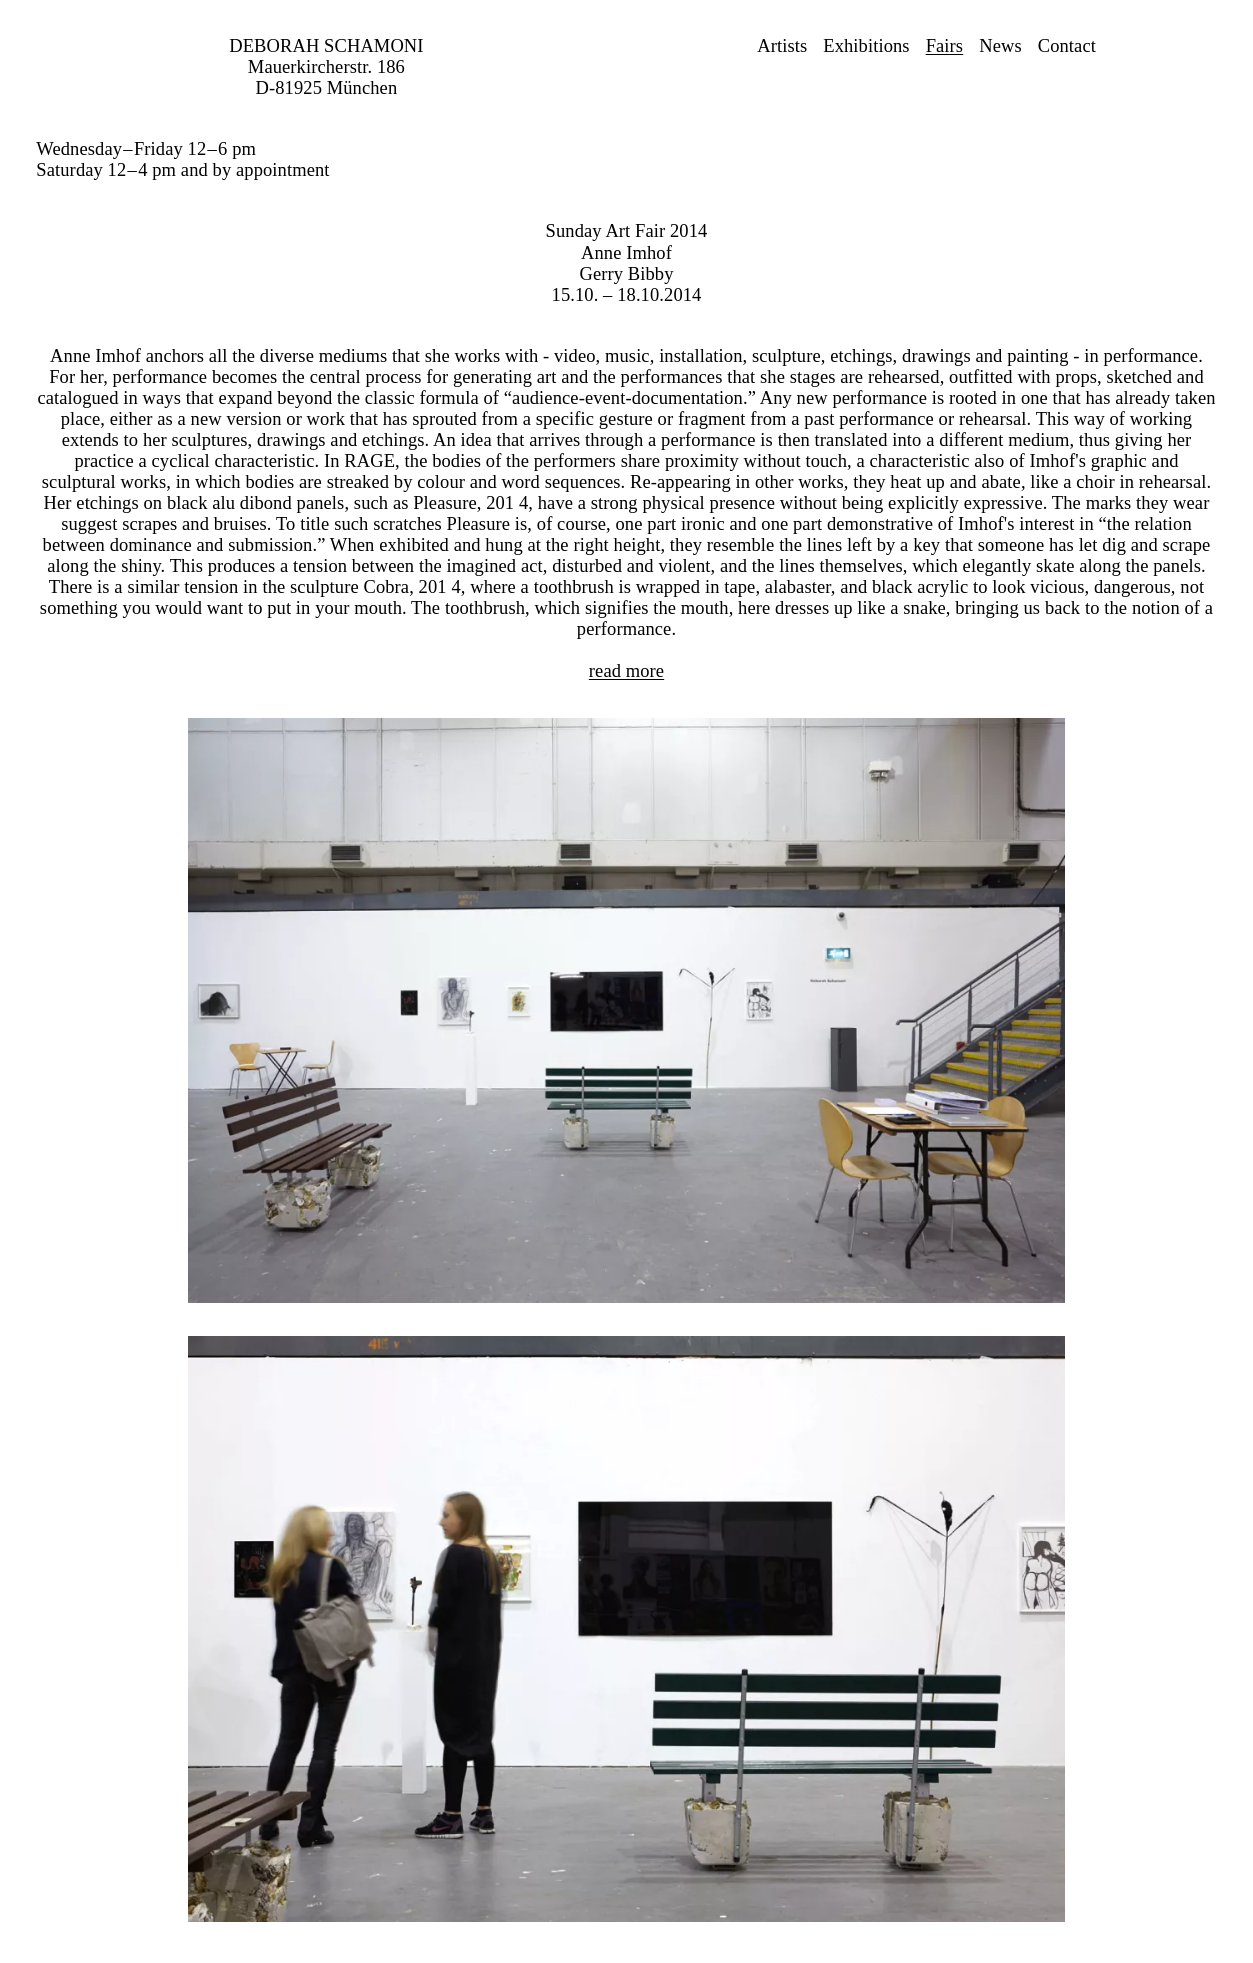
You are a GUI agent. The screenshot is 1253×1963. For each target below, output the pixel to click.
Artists (782, 46)
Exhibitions (866, 46)
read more (626, 671)
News (1000, 46)
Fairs (945, 46)
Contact (1067, 46)
